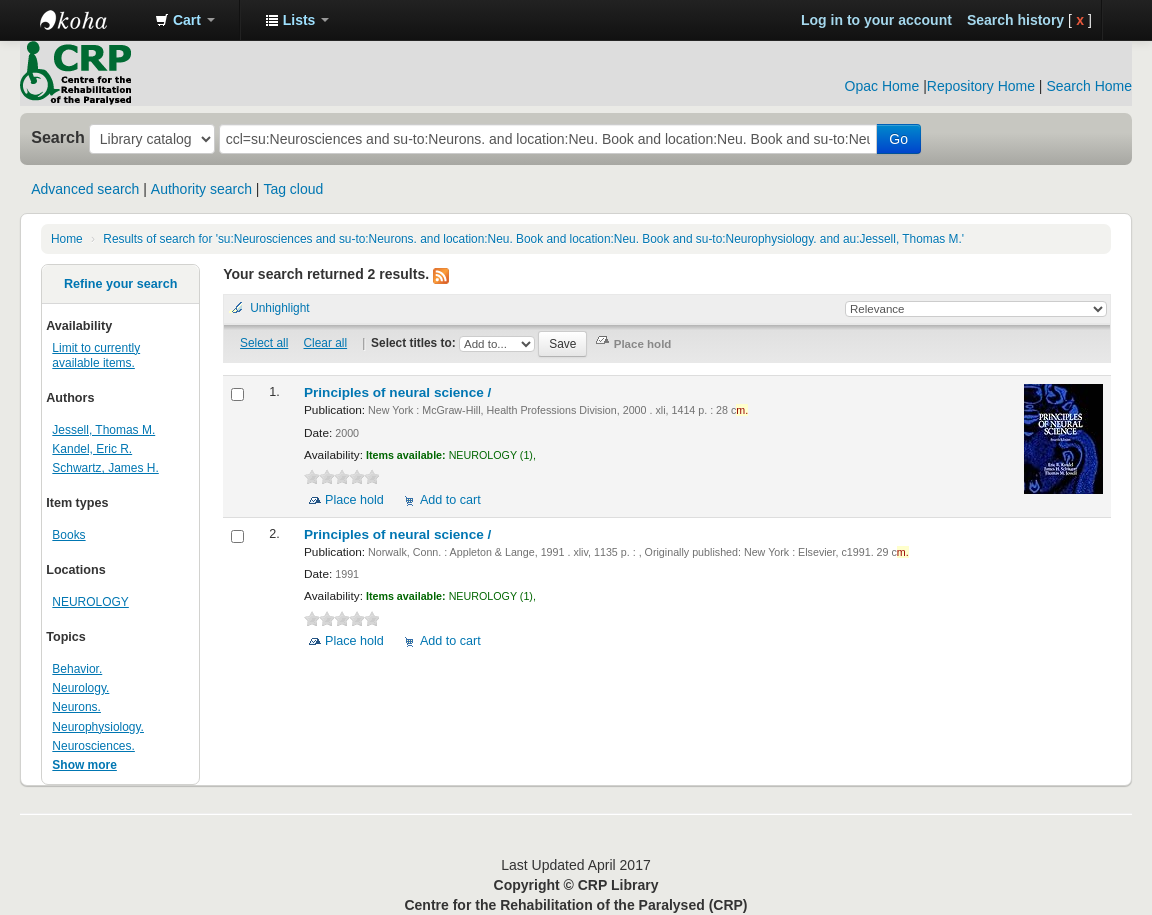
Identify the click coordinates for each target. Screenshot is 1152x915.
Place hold (354, 500)
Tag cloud (293, 189)
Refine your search (120, 284)
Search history (1015, 20)
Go (898, 139)
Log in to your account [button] (876, 20)
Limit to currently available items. (96, 355)
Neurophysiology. (98, 727)
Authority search (201, 189)
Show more (84, 765)
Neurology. (80, 688)
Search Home (1089, 86)
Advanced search (85, 189)
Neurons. (76, 707)
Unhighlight (280, 308)
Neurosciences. (93, 746)
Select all (264, 343)
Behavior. (77, 669)
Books (68, 535)
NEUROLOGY (90, 602)
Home (67, 239)
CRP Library (90, 20)
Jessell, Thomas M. (103, 430)
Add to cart (450, 500)
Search (58, 137)
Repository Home (981, 86)
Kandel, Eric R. (92, 449)
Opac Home (882, 86)
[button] (185, 20)
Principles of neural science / (399, 392)
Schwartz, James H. (105, 468)
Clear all (326, 343)
